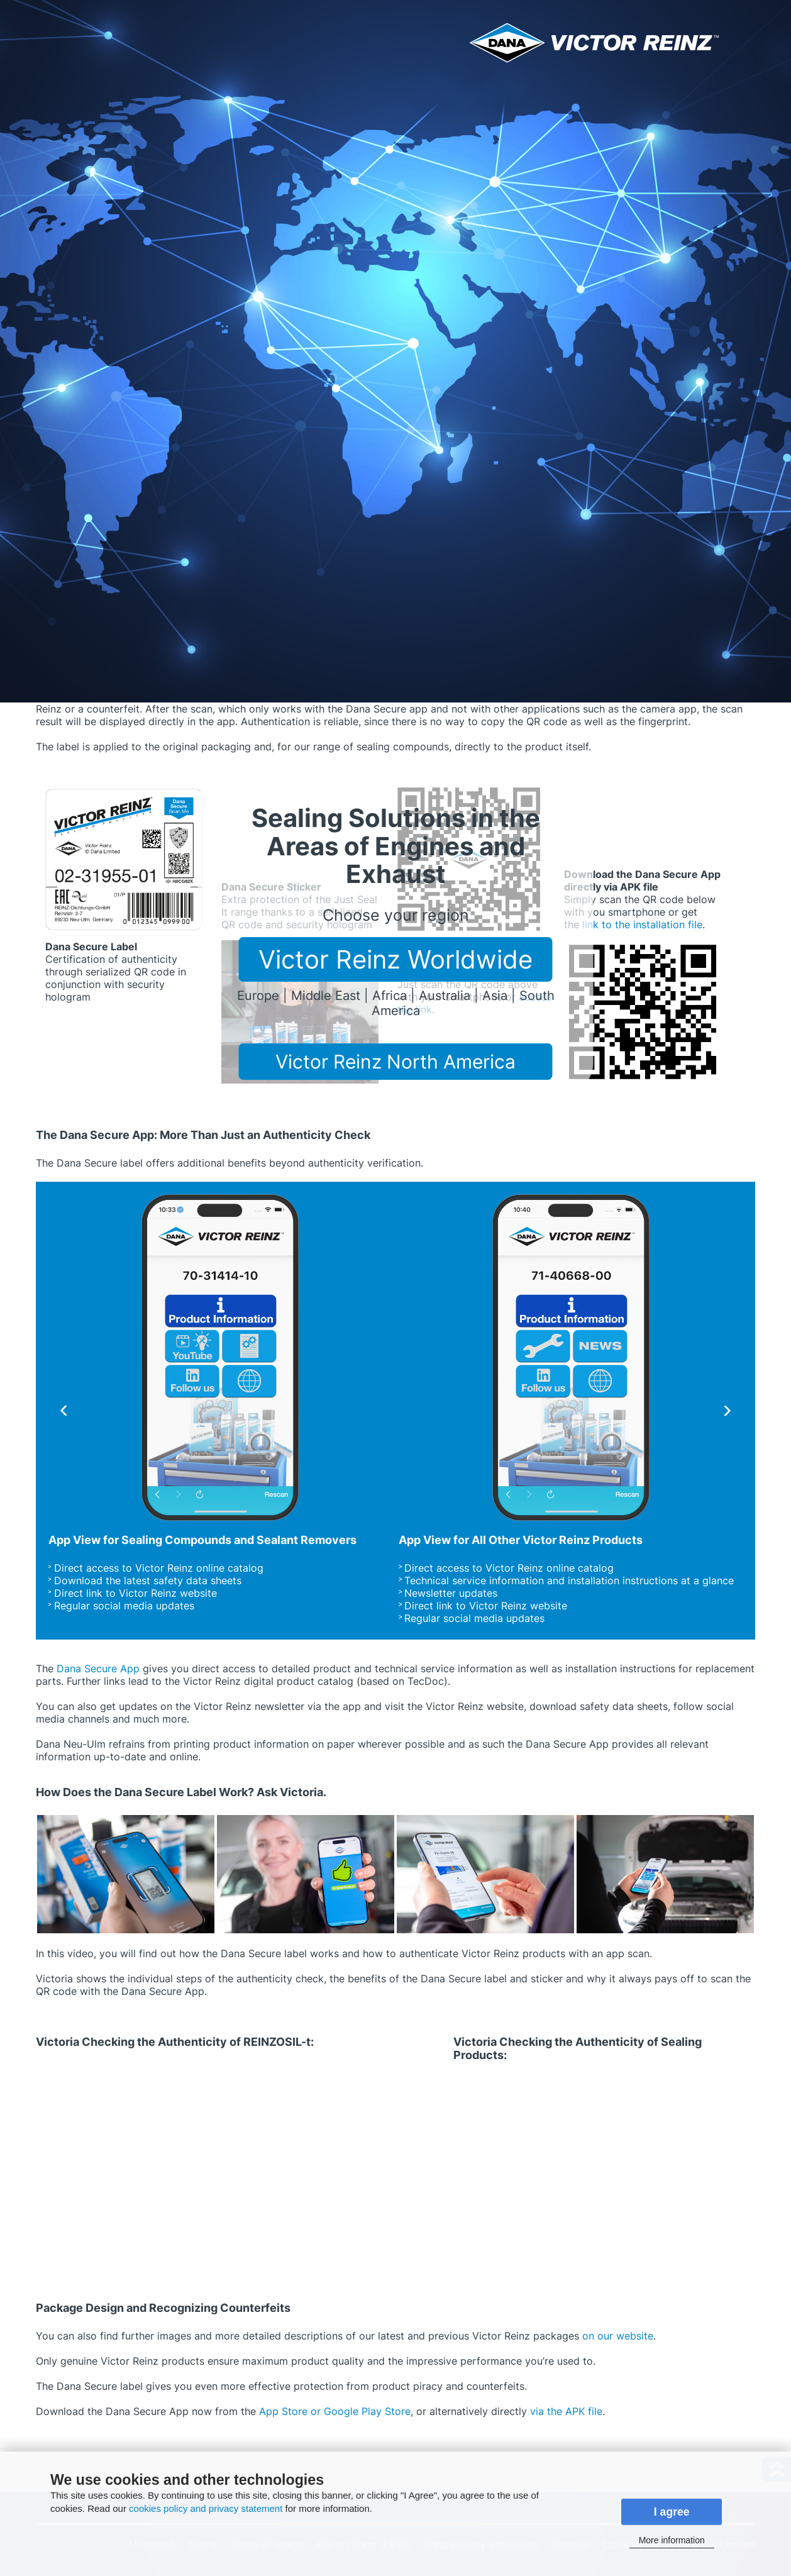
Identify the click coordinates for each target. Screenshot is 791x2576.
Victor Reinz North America (395, 1061)
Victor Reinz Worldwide (395, 959)
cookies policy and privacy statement (205, 2508)
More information (672, 2540)
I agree (672, 2512)
